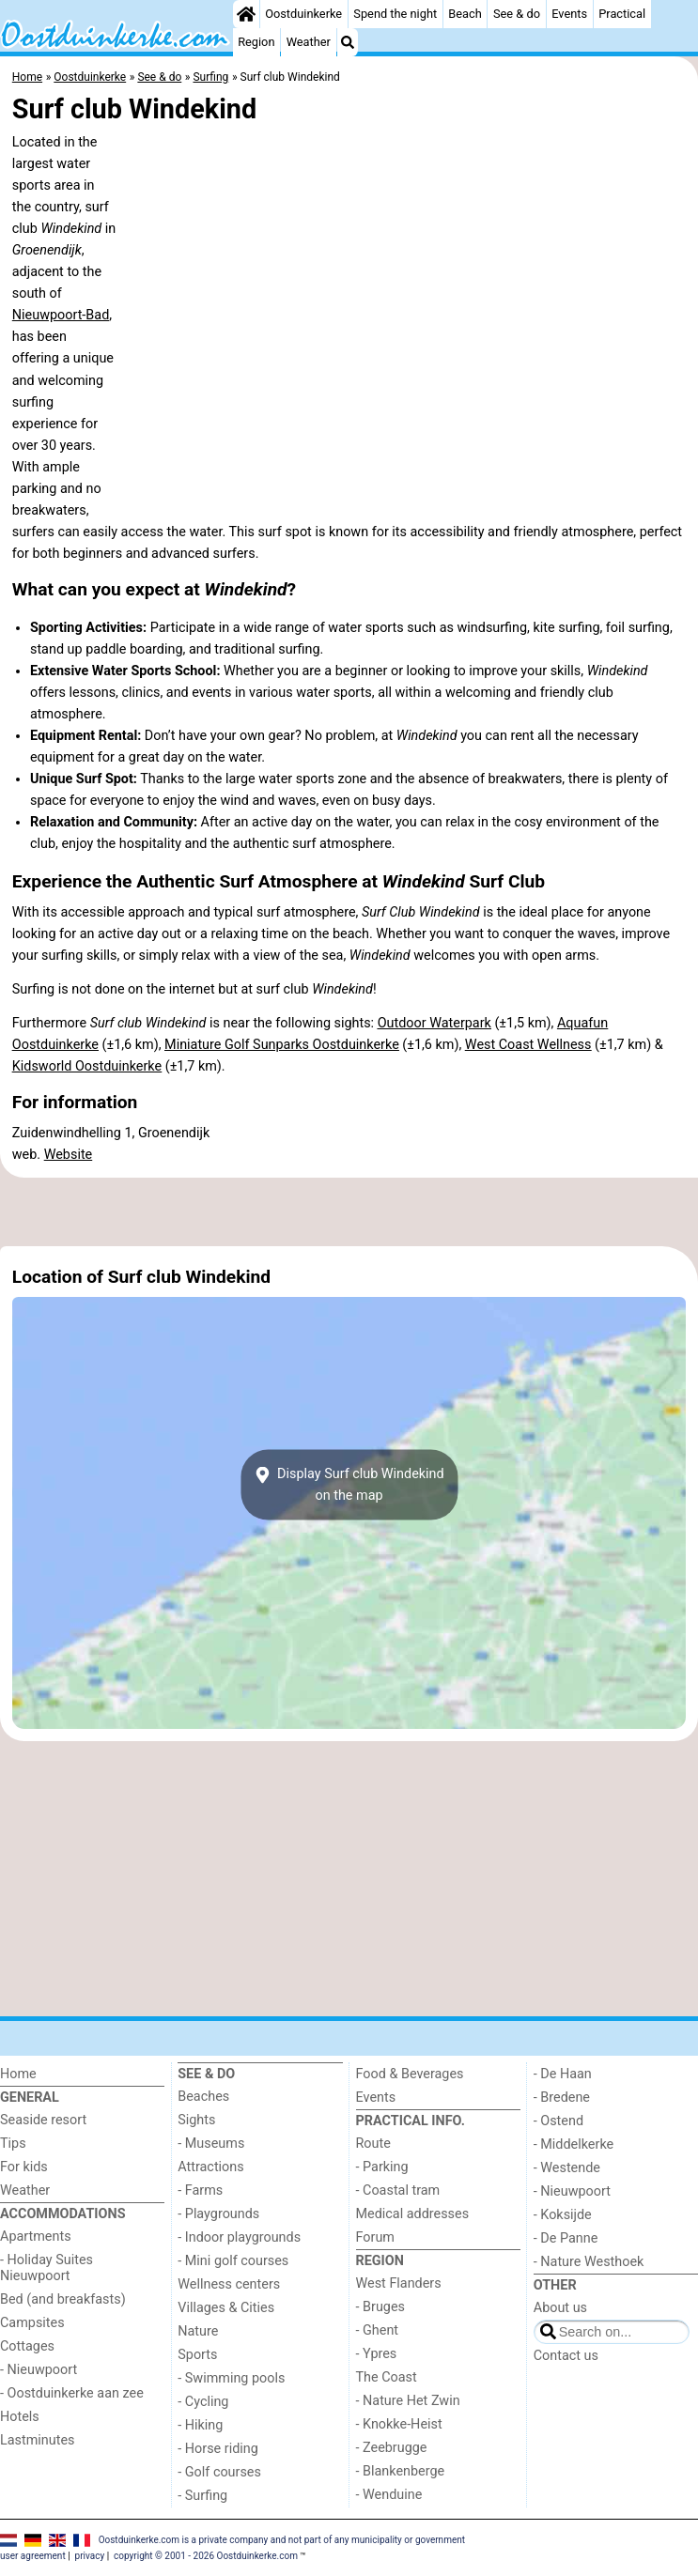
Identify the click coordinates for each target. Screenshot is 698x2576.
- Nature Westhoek (589, 2262)
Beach (464, 14)
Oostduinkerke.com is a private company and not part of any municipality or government (282, 2540)
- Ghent (377, 2330)
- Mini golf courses (233, 2261)
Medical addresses (413, 2214)
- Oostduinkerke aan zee (72, 2393)
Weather (309, 42)
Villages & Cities (226, 2308)
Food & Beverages (410, 2074)
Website (68, 1155)
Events (569, 14)
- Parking (382, 2167)
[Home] (246, 14)
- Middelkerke (573, 2144)
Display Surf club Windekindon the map (348, 1485)
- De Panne (566, 2238)
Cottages (27, 2346)
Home (18, 2074)
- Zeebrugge (391, 2448)
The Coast (386, 2377)
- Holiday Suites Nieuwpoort (46, 2268)
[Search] (347, 42)
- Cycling (203, 2402)
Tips (13, 2144)
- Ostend (558, 2121)
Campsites (32, 2323)
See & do (516, 14)
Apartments (35, 2236)
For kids (24, 2167)
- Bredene (562, 2098)
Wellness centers (229, 2284)
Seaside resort (43, 2120)
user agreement (33, 2556)
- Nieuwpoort (38, 2370)
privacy (90, 2556)
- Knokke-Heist (399, 2424)
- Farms (200, 2190)
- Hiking (200, 2425)
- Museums (211, 2144)
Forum (375, 2237)
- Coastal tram (398, 2190)
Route (373, 2144)
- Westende (567, 2168)
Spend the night (395, 14)
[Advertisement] (349, 1211)
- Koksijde (563, 2215)
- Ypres (376, 2354)
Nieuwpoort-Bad (60, 315)
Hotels (19, 2417)
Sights (196, 2120)
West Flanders (399, 2283)
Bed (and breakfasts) (63, 2299)
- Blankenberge (400, 2471)
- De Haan (563, 2074)
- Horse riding (218, 2449)
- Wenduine (389, 2495)
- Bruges (380, 2307)
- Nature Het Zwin (408, 2401)
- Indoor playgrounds (239, 2237)
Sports (197, 2355)
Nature (198, 2331)
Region (256, 42)
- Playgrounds (218, 2214)
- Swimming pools (231, 2378)
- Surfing (202, 2496)
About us (560, 2308)
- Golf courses (219, 2472)
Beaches (203, 2097)
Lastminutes (37, 2440)
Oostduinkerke (303, 14)
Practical (621, 14)
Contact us (566, 2356)
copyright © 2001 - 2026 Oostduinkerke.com (206, 2556)
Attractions (210, 2167)
